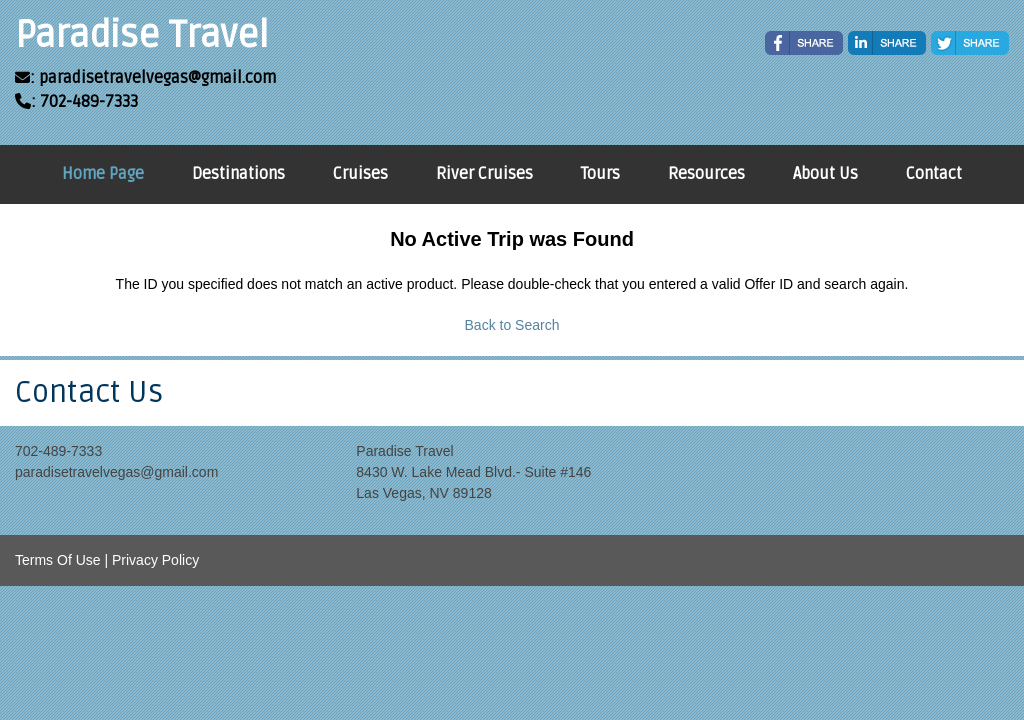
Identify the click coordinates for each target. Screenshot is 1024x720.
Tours (600, 174)
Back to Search (512, 325)
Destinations (238, 174)
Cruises (360, 174)
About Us (825, 174)
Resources (706, 174)
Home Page (103, 174)
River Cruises (484, 174)
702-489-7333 (58, 451)
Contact (934, 174)
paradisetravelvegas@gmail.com (116, 472)
